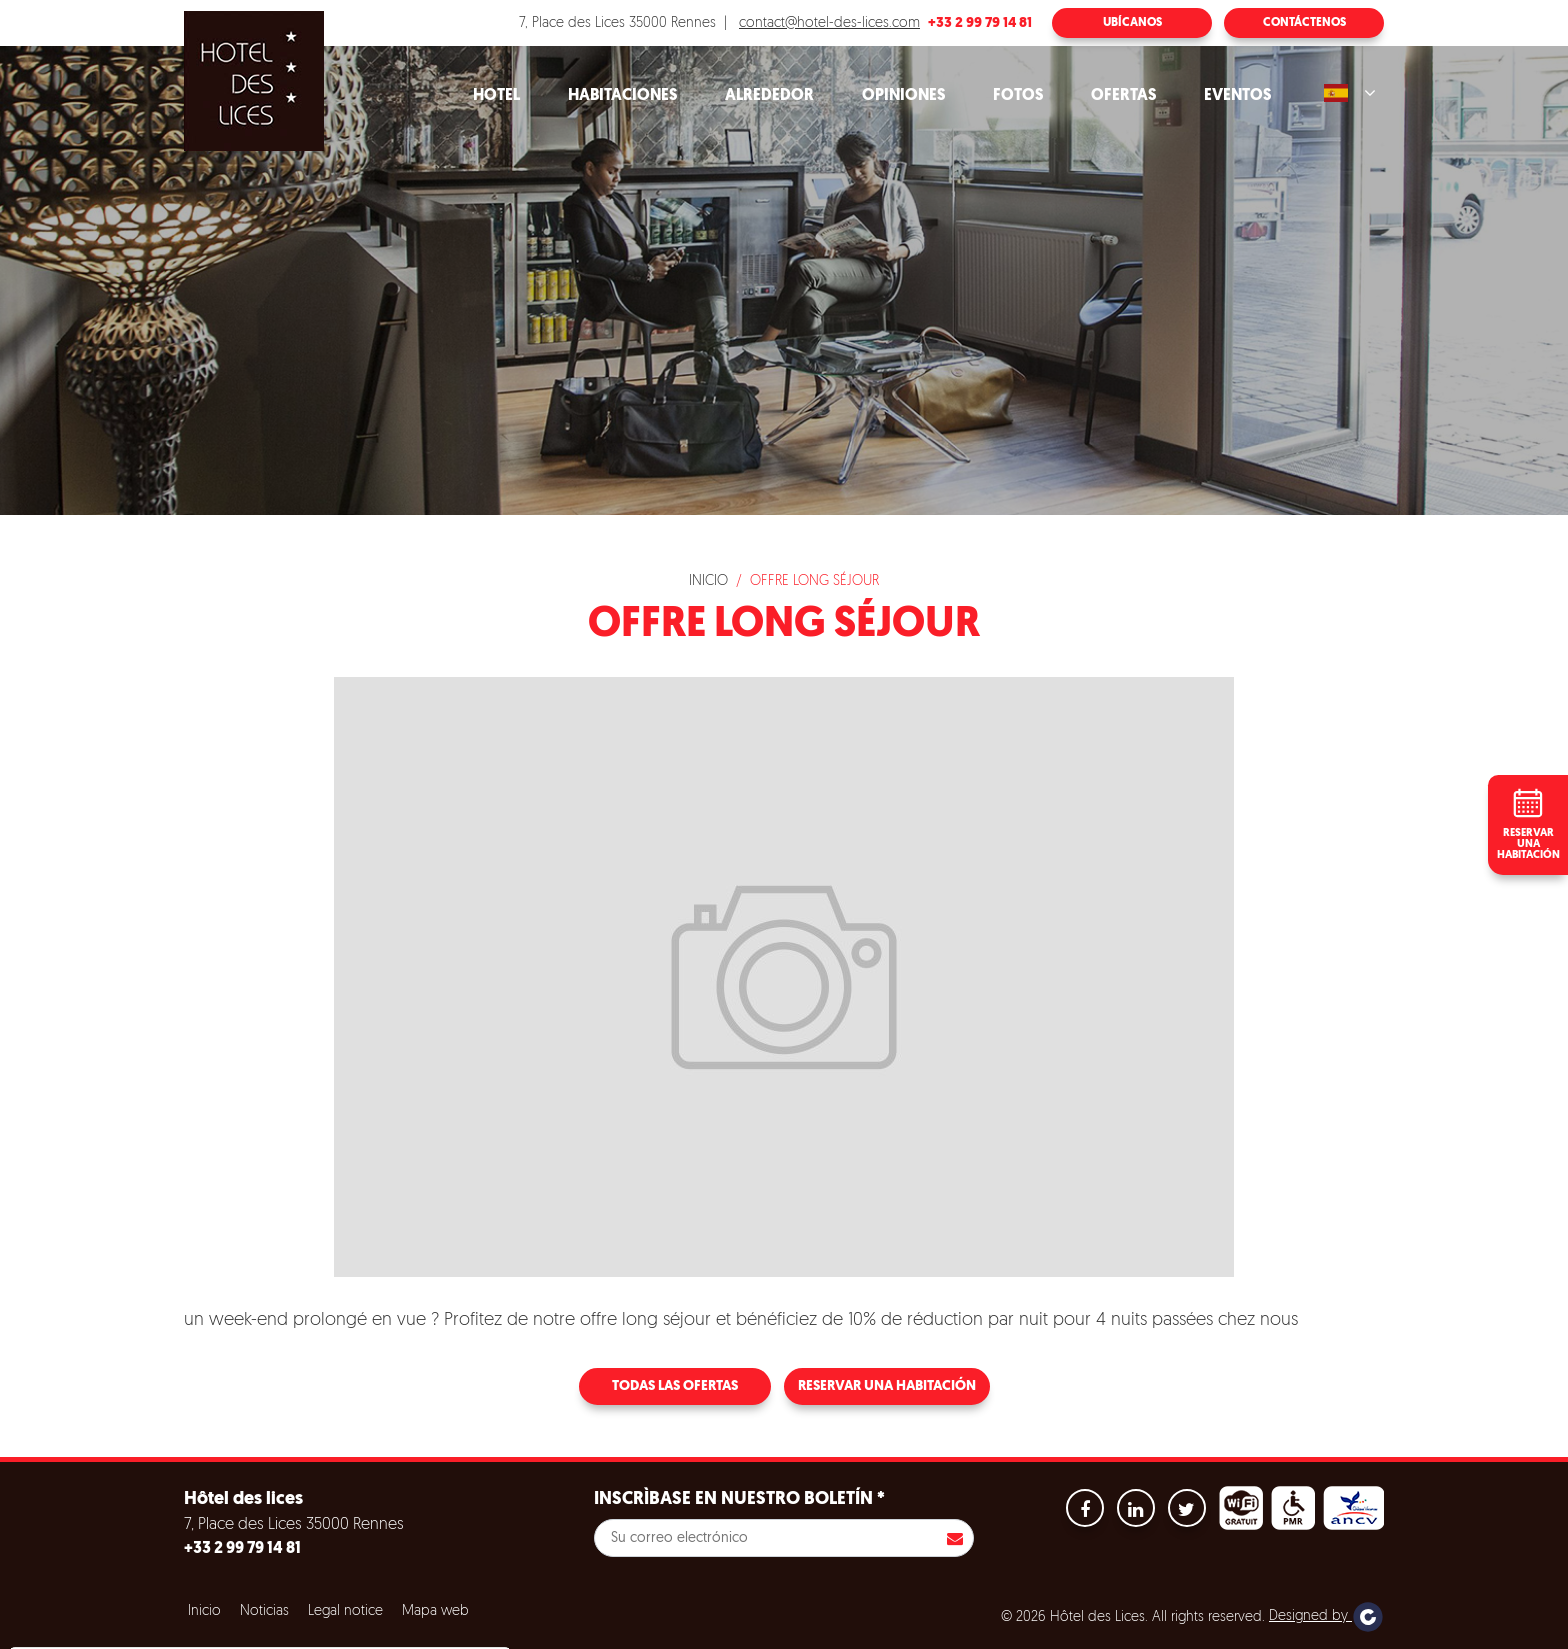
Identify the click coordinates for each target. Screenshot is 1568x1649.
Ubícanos (1132, 23)
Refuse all (290, 1626)
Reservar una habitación (887, 1386)
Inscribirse (955, 1538)
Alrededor (769, 96)
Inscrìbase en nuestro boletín (739, 1499)
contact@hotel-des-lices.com (829, 23)
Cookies (63, 1577)
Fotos (1018, 96)
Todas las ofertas (675, 1386)
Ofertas (1123, 96)
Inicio (708, 581)
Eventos (1237, 96)
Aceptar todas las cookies (141, 1626)
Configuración (409, 1626)
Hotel (496, 96)
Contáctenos (1304, 23)
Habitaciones (622, 96)
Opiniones (903, 96)
